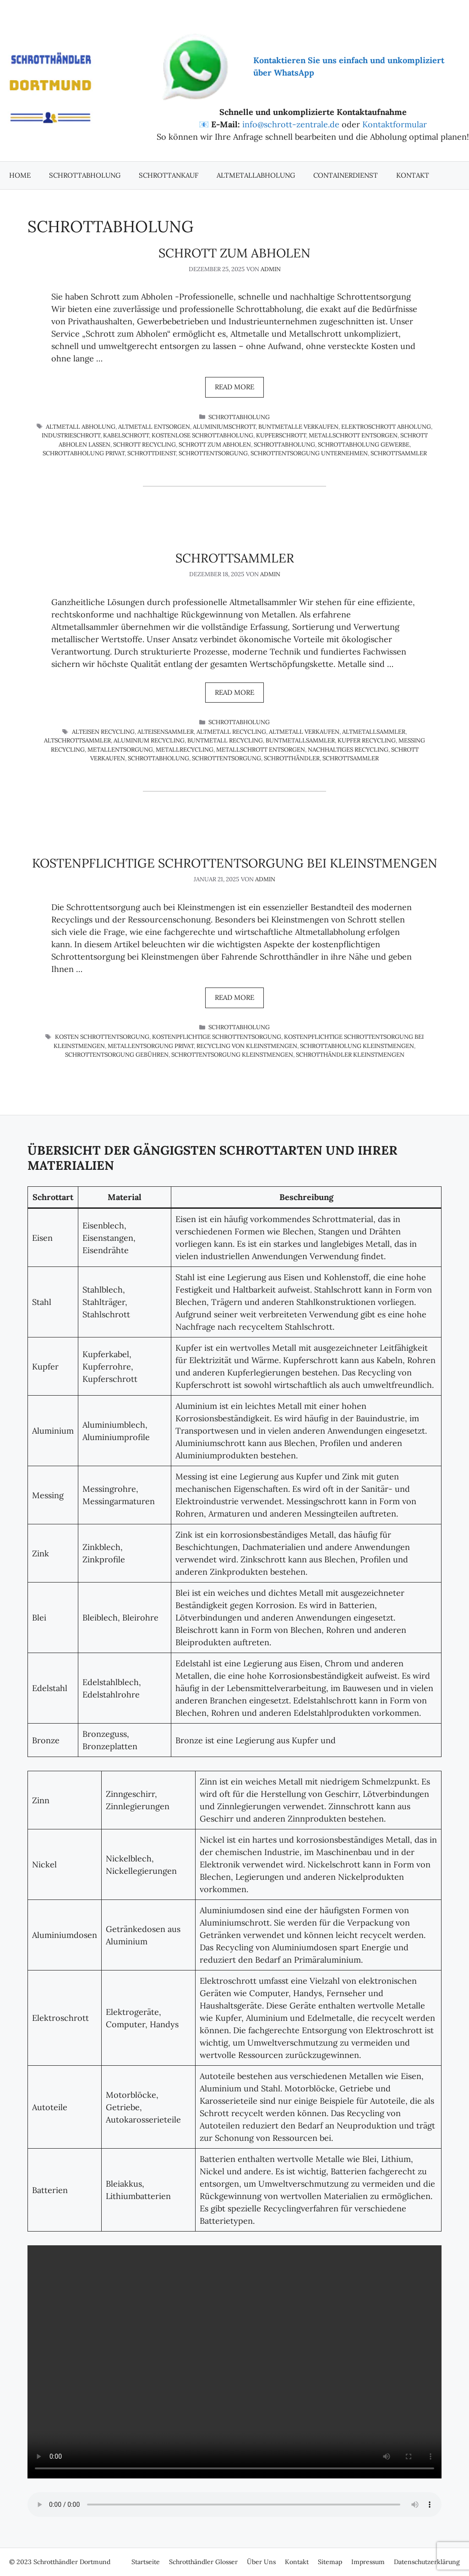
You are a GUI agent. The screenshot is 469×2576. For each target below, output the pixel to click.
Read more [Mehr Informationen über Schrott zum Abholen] (234, 386)
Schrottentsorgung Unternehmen (309, 453)
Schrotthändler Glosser (203, 2562)
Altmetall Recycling (231, 732)
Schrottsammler (399, 453)
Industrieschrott (71, 435)
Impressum (368, 2562)
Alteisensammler (165, 732)
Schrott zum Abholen (234, 253)
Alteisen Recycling (103, 732)
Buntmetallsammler (300, 740)
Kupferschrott (281, 435)
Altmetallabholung (256, 175)
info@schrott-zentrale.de (290, 124)
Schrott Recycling (144, 444)
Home (20, 175)
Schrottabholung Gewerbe (363, 444)
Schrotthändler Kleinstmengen (350, 1055)
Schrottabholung (84, 175)
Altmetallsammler (373, 732)
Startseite (145, 2562)
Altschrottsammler (77, 740)
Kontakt (412, 175)
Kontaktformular (394, 124)
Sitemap (330, 2562)
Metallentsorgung (120, 749)
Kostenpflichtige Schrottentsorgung (216, 1037)
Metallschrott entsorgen (353, 435)
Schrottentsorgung (213, 453)
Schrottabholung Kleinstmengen (357, 1046)
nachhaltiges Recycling (348, 749)
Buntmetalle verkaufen (298, 427)
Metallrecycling (184, 749)
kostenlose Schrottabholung (202, 435)
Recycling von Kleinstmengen (246, 1046)
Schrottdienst (151, 453)
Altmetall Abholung (80, 427)
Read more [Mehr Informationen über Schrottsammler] (234, 692)
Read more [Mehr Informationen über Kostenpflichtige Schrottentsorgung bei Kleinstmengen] (234, 997)
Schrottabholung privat (84, 453)
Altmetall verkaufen (304, 732)
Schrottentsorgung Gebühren (117, 1055)
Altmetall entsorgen (154, 427)
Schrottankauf (168, 175)
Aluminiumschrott (224, 427)
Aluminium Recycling (149, 740)
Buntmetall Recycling (225, 740)
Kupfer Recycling (367, 740)
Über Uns (261, 2562)
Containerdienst (345, 175)
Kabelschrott (126, 435)
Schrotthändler (292, 758)
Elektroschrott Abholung (386, 427)
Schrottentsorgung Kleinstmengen (232, 1055)
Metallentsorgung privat (151, 1046)
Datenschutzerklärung (427, 2562)
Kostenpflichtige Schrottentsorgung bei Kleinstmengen (234, 863)
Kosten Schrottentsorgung (102, 1037)
